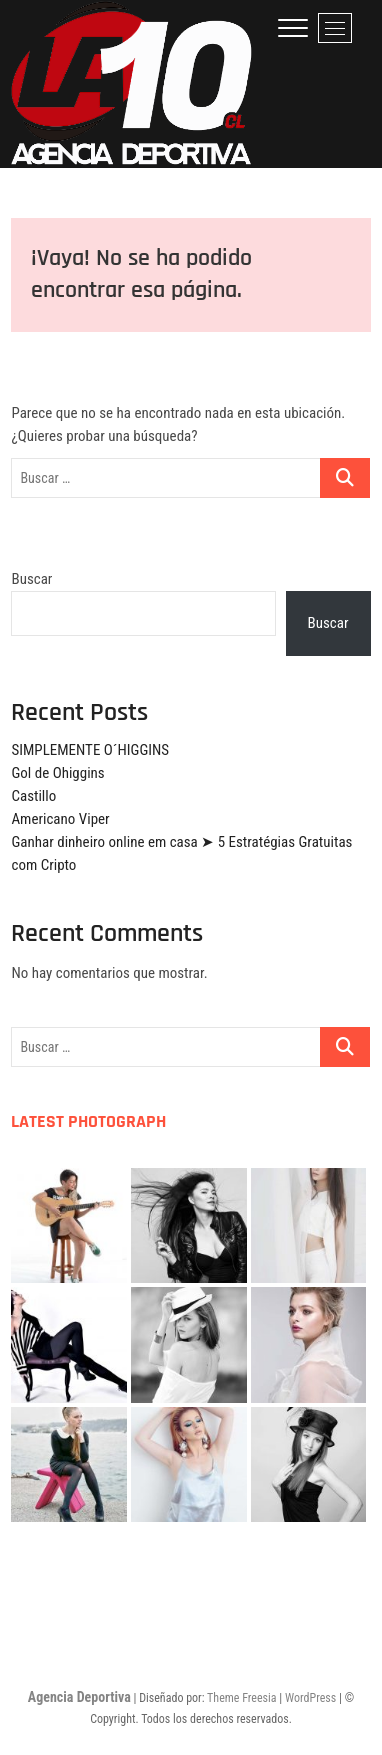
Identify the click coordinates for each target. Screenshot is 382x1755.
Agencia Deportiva (79, 1697)
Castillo (33, 796)
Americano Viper (60, 819)
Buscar (31, 579)
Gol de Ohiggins (57, 773)
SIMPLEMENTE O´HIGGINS (90, 750)
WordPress (310, 1698)
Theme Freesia (241, 1698)
